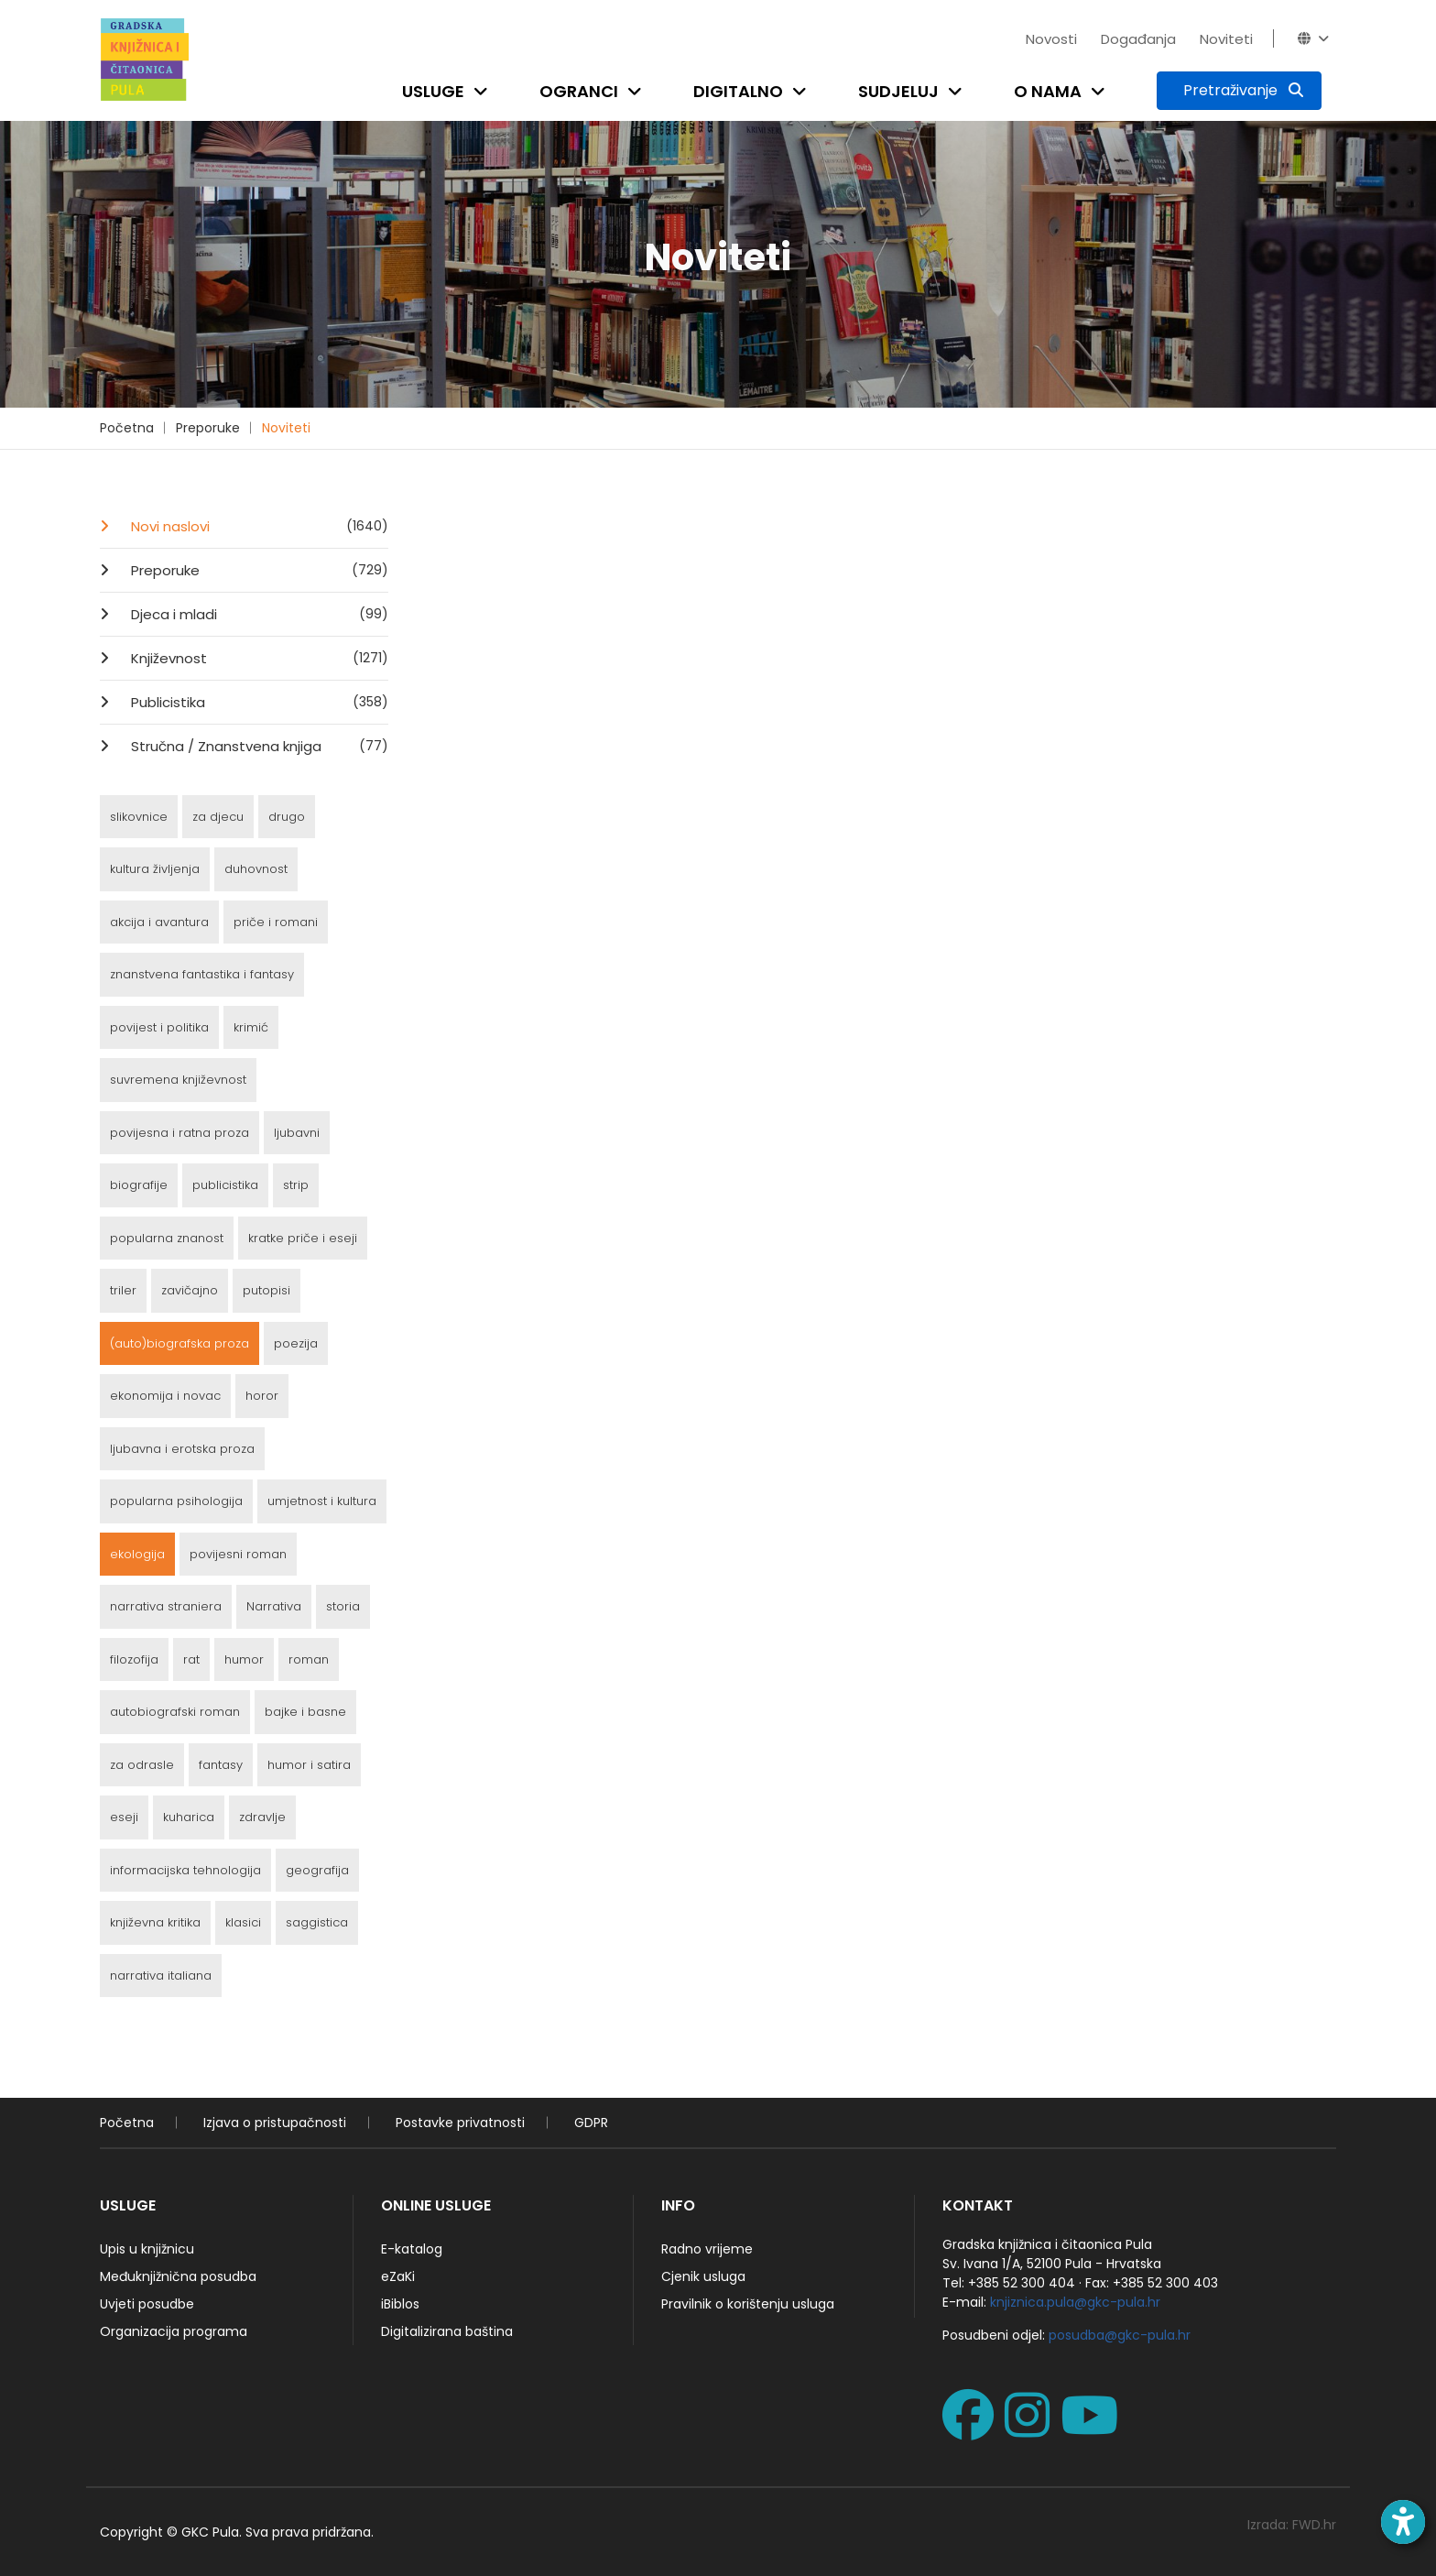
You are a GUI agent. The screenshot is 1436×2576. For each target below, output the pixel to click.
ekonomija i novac (165, 1395)
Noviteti (1226, 39)
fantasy (221, 1765)
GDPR (591, 2122)
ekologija (137, 1554)
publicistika (225, 1185)
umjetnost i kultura (321, 1501)
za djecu (218, 816)
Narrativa (273, 1606)
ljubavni (297, 1132)
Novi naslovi (257, 526)
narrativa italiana (161, 1975)
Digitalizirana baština (447, 2331)
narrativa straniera (166, 1606)
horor (261, 1395)
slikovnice (139, 816)
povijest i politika (159, 1027)
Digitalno (738, 91)
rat (191, 1659)
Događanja (1138, 39)
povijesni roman (238, 1554)
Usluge (433, 91)
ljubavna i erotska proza (182, 1448)
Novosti (1051, 39)
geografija (317, 1870)
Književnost (257, 658)
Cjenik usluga (703, 2276)
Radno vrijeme (707, 2249)
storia (343, 1606)
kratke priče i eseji (302, 1238)
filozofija (134, 1659)
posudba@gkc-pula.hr (1120, 2335)
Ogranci (578, 91)
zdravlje (262, 1817)
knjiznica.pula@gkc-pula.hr (1075, 2302)
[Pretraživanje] (1239, 90)
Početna (127, 428)
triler (123, 1290)
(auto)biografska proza (179, 1343)
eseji (124, 1817)
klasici (243, 1922)
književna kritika (155, 1922)
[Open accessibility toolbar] (1403, 2522)
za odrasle (142, 1765)
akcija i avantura (159, 922)
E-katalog (411, 2249)
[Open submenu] (484, 91)
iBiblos (400, 2304)
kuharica (188, 1817)
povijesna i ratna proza (179, 1132)
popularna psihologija (176, 1501)
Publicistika (257, 702)
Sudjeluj (898, 91)
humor (244, 1659)
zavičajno (189, 1290)
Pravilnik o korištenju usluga (747, 2304)
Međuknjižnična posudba (178, 2276)
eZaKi (398, 2276)
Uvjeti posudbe (147, 2304)
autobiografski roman (175, 1711)
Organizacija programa (173, 2331)
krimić (251, 1027)
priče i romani (276, 922)
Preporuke (208, 428)
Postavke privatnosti (460, 2122)
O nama (1048, 91)
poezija (296, 1343)
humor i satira (309, 1765)
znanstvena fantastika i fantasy (202, 974)
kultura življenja (155, 869)
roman (308, 1659)
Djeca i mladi (257, 614)
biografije (139, 1185)
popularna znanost (166, 1238)
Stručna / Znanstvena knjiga (257, 746)
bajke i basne (305, 1711)
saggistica (317, 1922)
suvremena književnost (178, 1079)
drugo (286, 816)
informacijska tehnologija (185, 1870)
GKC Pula (210, 2532)
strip (296, 1185)
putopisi (266, 1290)
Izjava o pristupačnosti (274, 2122)
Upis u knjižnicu (147, 2249)
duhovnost (256, 869)
